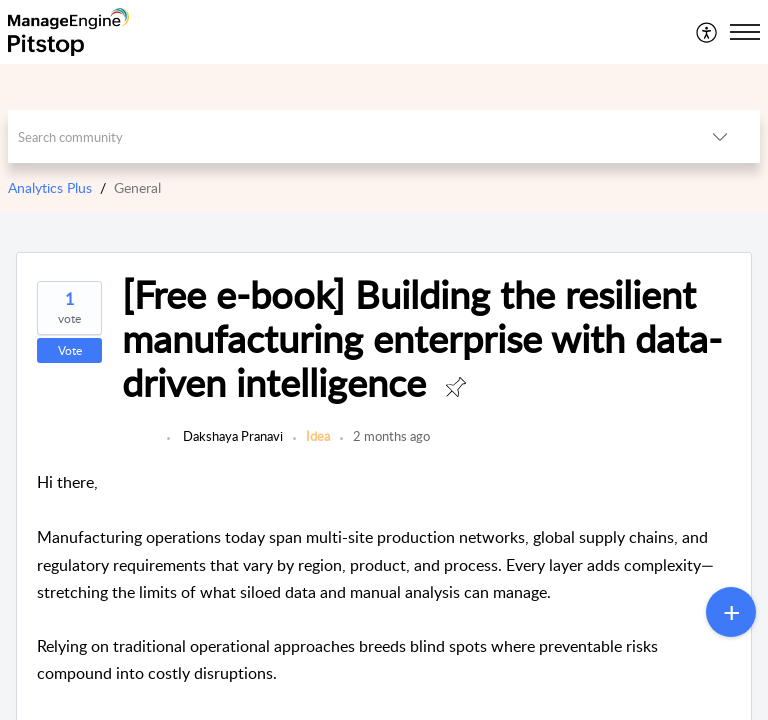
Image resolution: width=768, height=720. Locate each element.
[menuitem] (707, 32)
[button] (707, 32)
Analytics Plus (50, 187)
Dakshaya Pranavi (231, 436)
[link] (139, 446)
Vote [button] (70, 350)
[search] (344, 136)
